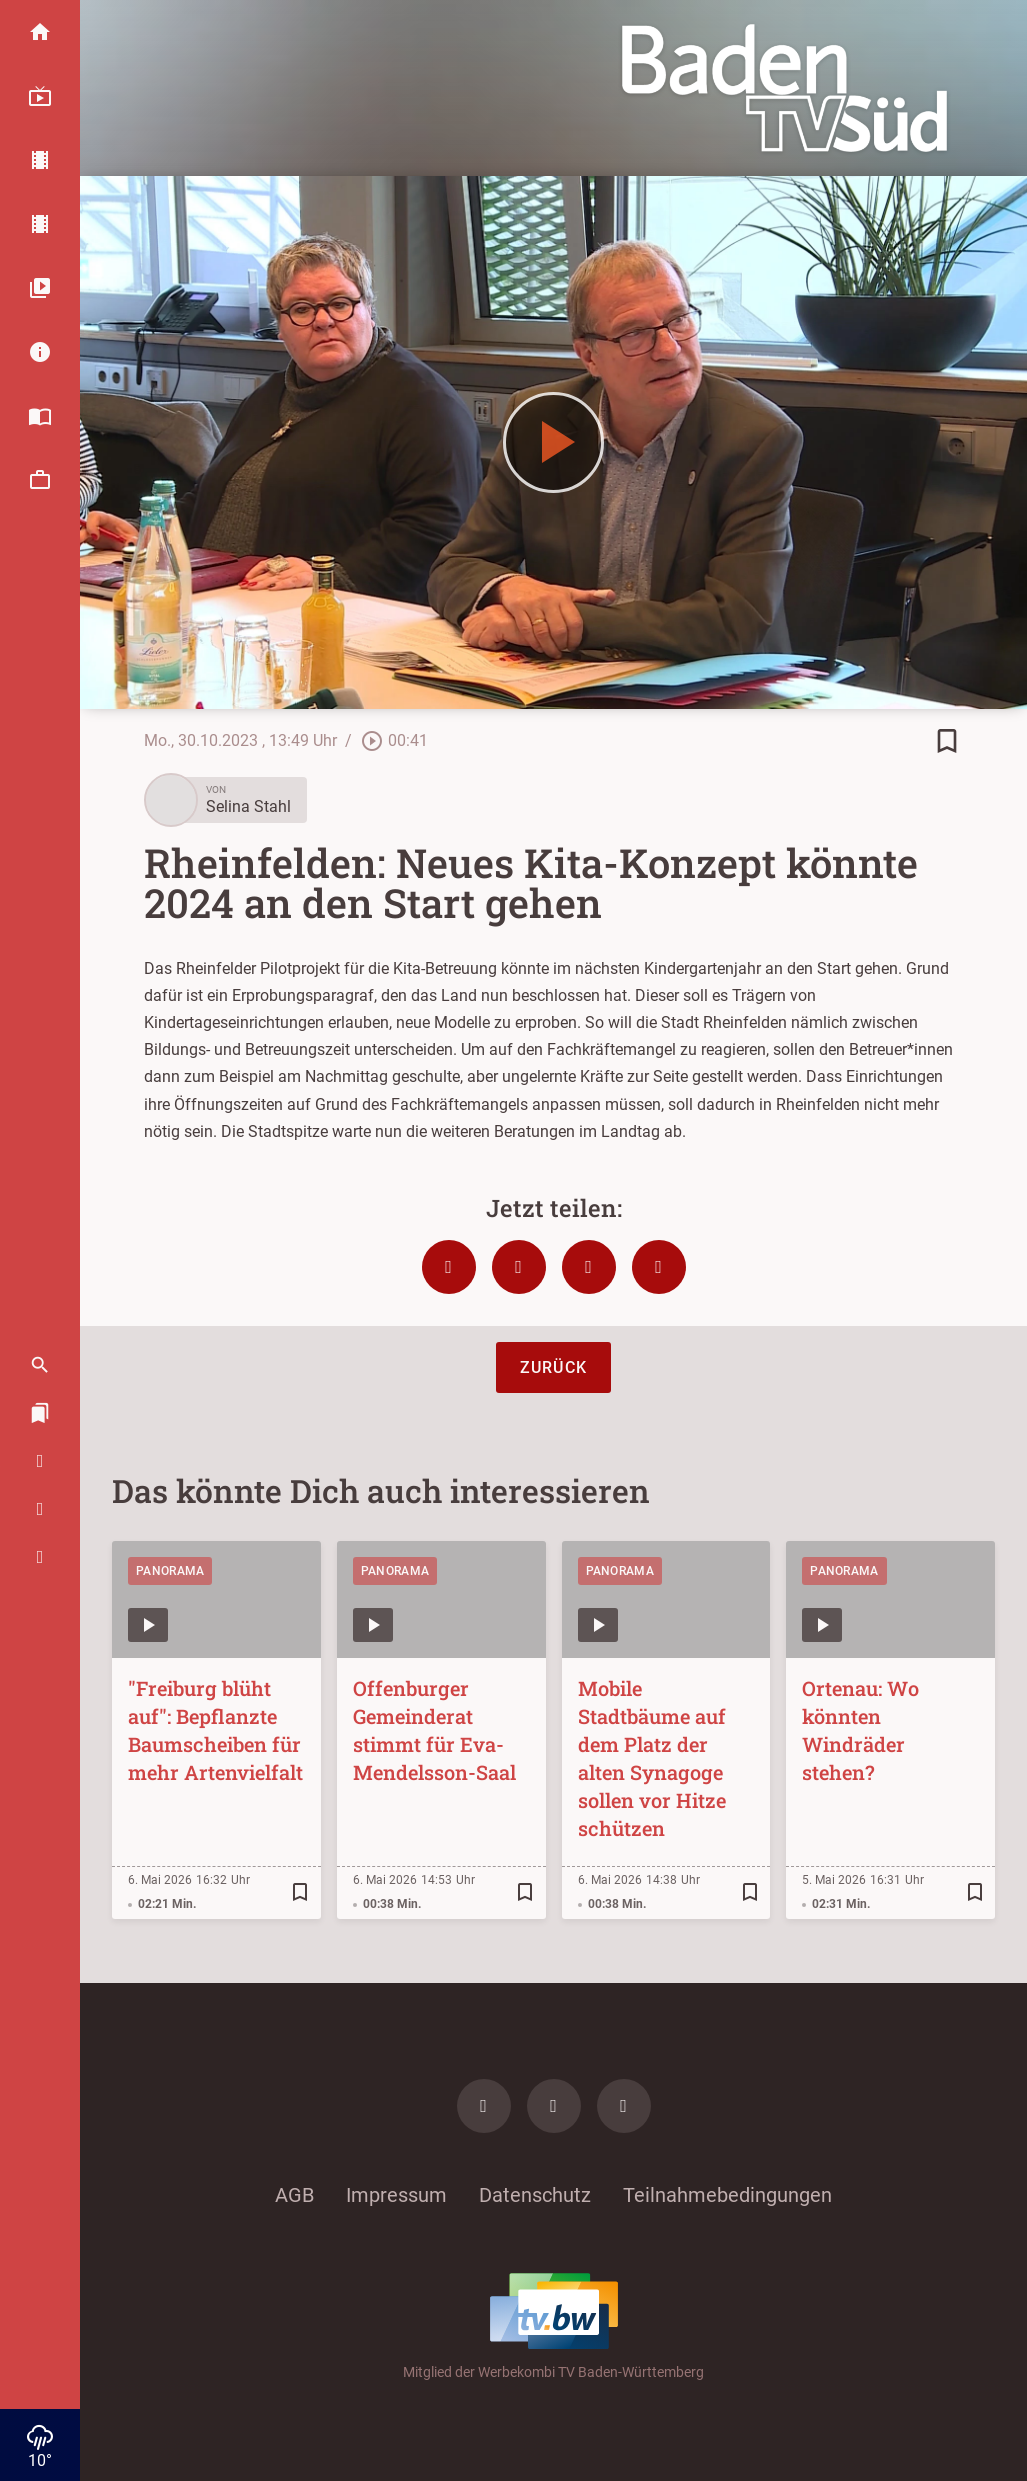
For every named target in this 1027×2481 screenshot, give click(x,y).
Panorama (170, 1571)
